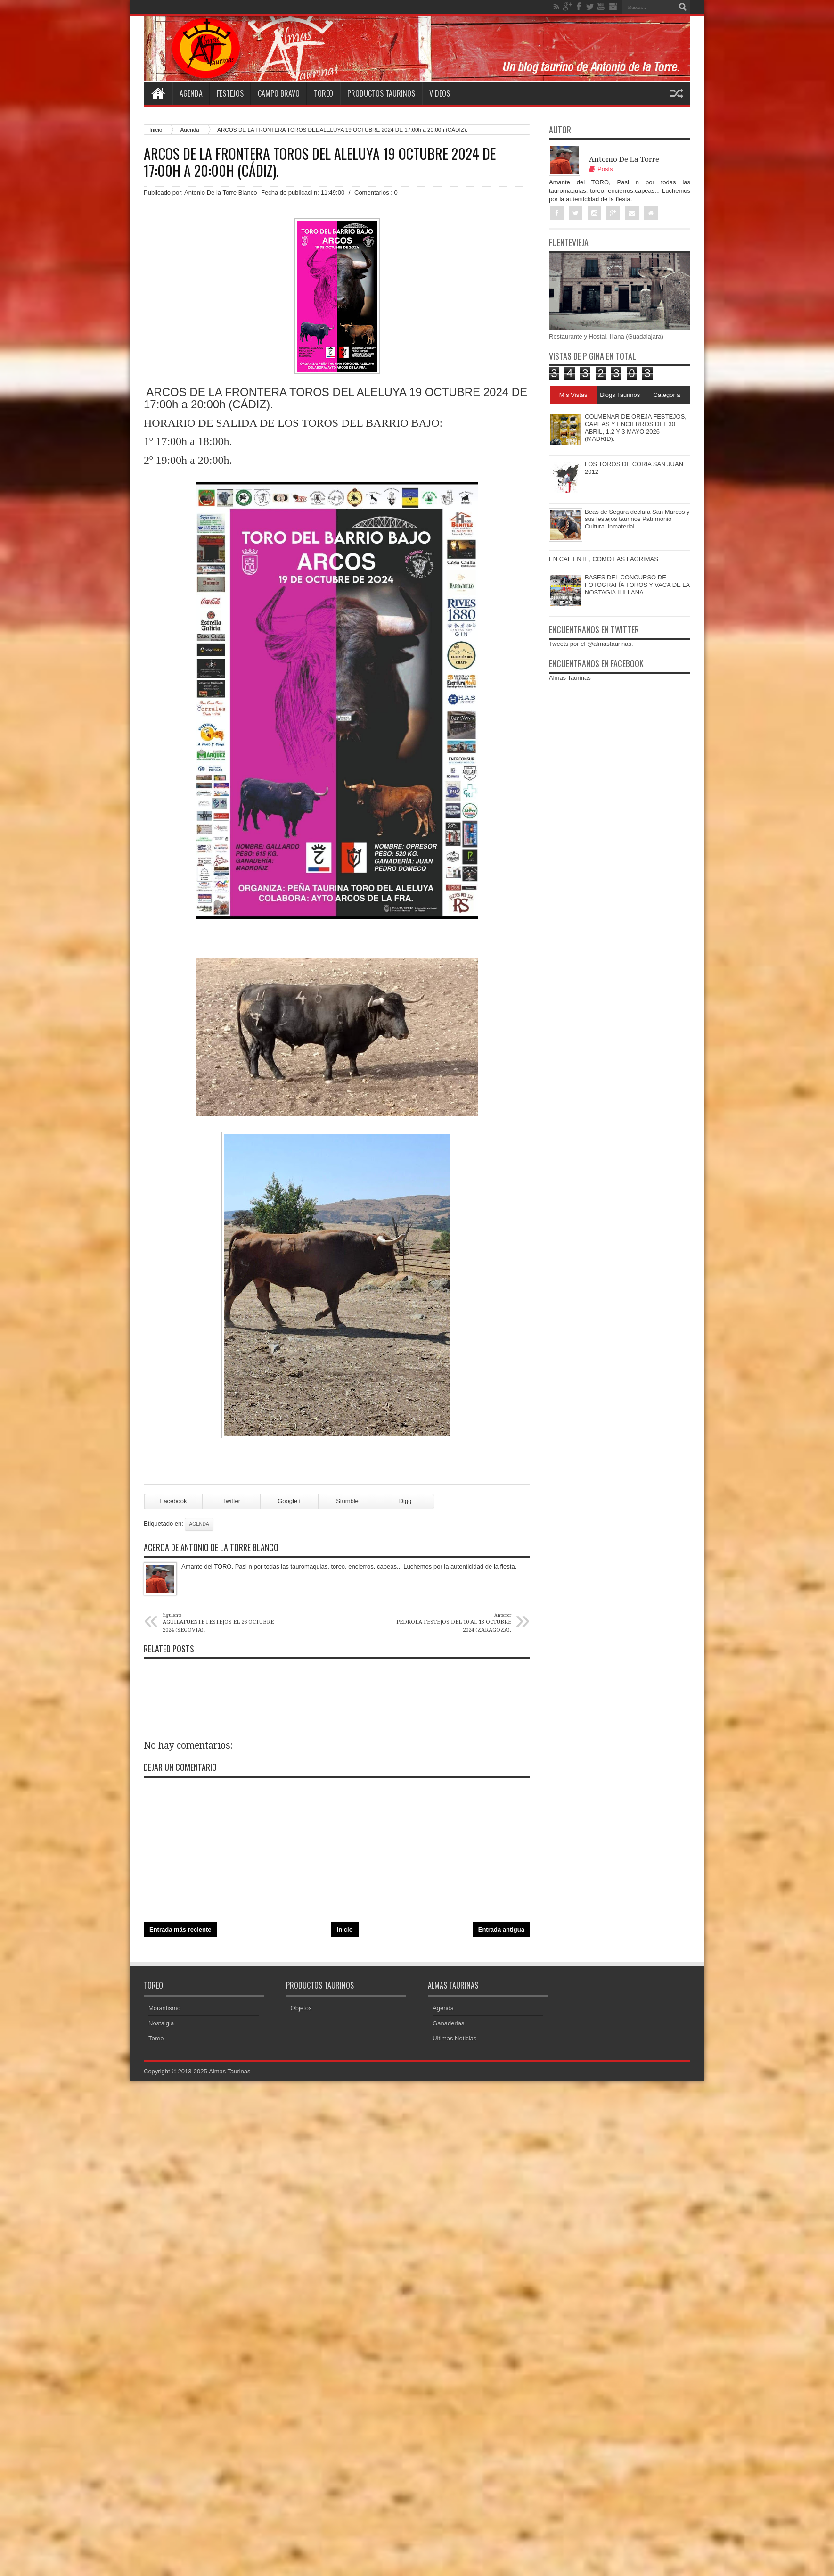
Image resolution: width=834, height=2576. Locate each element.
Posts (601, 169)
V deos (439, 93)
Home (158, 93)
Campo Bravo (279, 93)
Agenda (191, 93)
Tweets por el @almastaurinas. (591, 643)
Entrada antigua (501, 1930)
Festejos (230, 93)
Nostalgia (161, 2024)
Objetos (301, 2009)
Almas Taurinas (570, 677)
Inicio (155, 129)
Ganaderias (448, 2024)
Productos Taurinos (381, 93)
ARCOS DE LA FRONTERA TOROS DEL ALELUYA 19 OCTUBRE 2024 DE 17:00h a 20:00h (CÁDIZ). (320, 162)
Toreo (323, 93)
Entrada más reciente (180, 1930)
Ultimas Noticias (454, 2039)
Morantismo (164, 2009)
